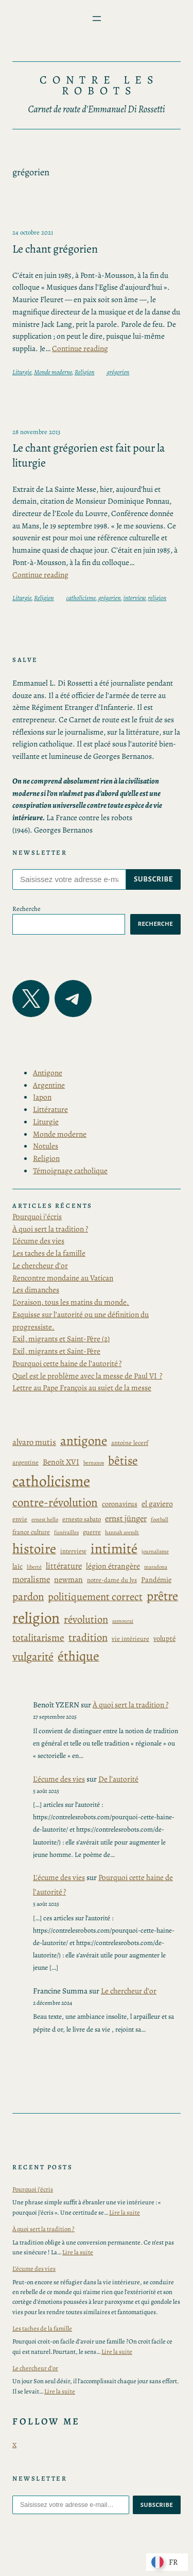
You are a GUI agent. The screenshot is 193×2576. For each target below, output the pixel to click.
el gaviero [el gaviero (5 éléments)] (157, 1503)
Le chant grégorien (55, 249)
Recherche (26, 908)
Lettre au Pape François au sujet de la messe (81, 1387)
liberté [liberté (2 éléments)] (34, 1567)
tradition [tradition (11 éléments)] (88, 1637)
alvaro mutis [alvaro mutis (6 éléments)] (34, 1442)
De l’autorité (118, 1778)
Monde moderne (53, 372)
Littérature (50, 1109)
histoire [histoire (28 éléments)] (34, 1548)
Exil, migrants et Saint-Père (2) (61, 1338)
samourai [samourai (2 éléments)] (122, 1621)
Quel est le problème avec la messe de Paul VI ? (87, 1375)
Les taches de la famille (48, 1253)
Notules (45, 1145)
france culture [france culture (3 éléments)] (31, 1531)
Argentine (49, 1084)
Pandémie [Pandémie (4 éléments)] (156, 1580)
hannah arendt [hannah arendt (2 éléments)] (122, 1532)
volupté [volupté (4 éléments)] (164, 1638)
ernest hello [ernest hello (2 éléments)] (44, 1519)
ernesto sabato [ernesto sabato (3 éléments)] (81, 1519)
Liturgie (21, 372)
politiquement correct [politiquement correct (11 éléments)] (95, 1596)
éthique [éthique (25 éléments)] (78, 1656)
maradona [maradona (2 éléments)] (155, 1567)
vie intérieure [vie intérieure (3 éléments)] (130, 1638)
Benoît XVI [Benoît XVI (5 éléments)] (61, 1461)
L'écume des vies (59, 1778)
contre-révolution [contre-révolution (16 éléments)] (55, 1502)
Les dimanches (35, 1289)
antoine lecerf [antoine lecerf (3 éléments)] (129, 1442)
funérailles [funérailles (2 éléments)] (66, 1532)
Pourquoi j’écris (37, 1216)
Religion (85, 372)
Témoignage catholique (70, 1170)
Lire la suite (124, 2212)
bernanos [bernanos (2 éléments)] (93, 1463)
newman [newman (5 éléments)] (68, 1579)
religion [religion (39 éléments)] (36, 1618)
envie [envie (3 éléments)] (19, 1519)
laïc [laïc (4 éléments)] (17, 1566)
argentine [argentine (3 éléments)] (25, 1462)
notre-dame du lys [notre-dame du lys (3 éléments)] (112, 1579)
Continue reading (80, 348)
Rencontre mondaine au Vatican (62, 1277)
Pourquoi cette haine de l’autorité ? (66, 1363)
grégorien (118, 372)
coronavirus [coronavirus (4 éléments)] (119, 1504)
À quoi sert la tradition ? (50, 1228)
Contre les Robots (100, 85)
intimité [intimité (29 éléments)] (114, 1548)
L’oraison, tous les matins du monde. (70, 1302)
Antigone (47, 1072)
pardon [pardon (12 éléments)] (28, 1596)
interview (135, 597)
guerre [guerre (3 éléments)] (92, 1531)
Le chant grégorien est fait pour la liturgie (88, 455)
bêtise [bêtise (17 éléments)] (123, 1460)
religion (157, 597)
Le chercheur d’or (40, 1265)
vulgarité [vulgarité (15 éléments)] (33, 1657)
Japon (42, 1096)
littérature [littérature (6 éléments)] (64, 1566)
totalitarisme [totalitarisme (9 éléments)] (38, 1637)
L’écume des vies (38, 1240)
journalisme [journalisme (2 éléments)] (155, 1551)
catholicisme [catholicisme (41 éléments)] (51, 1481)
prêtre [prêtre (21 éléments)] (162, 1596)
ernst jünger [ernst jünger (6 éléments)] (126, 1518)
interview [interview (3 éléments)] (73, 1551)
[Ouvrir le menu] (97, 18)
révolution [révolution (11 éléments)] (86, 1619)
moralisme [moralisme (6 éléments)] (31, 1579)
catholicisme (81, 597)
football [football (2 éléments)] (159, 1519)
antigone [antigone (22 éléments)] (83, 1441)
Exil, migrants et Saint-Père (56, 1350)
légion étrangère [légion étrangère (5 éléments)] (113, 1565)
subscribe (153, 879)
